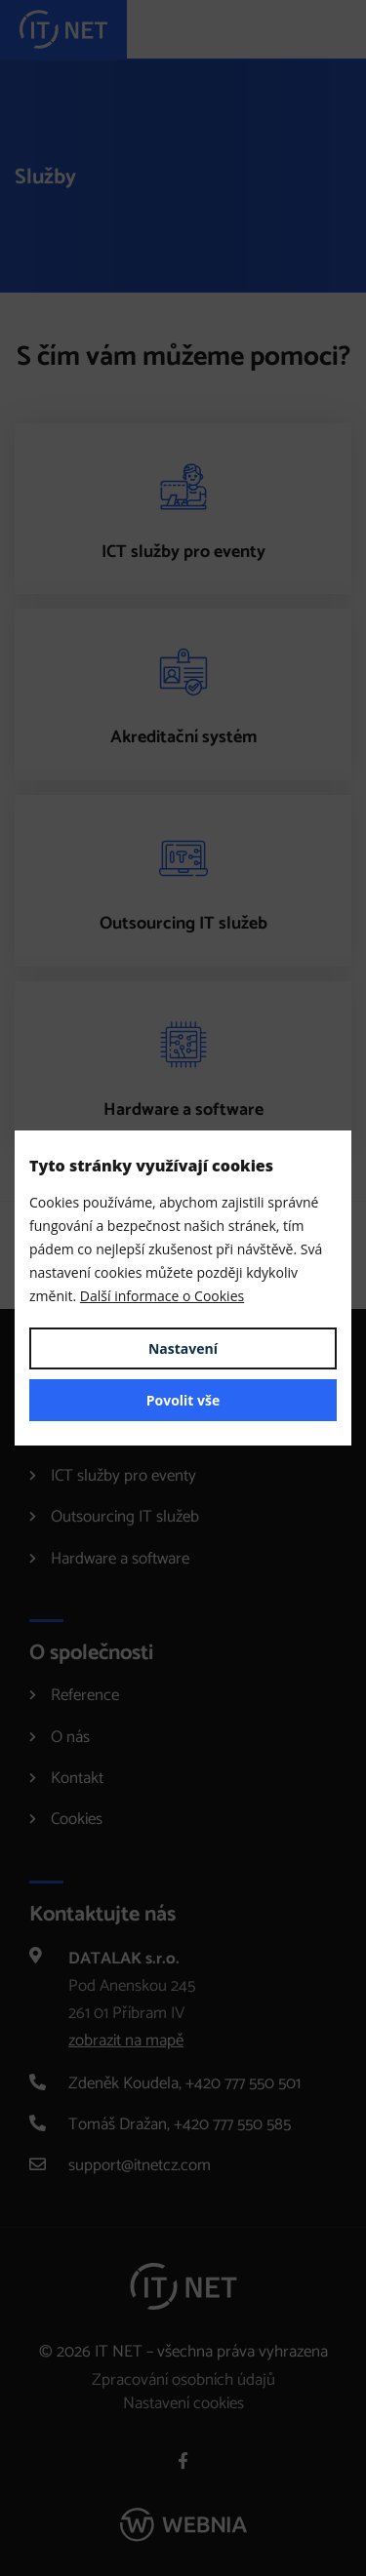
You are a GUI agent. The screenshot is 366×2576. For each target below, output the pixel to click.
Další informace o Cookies (162, 1296)
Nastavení (183, 1348)
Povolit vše (183, 1400)
